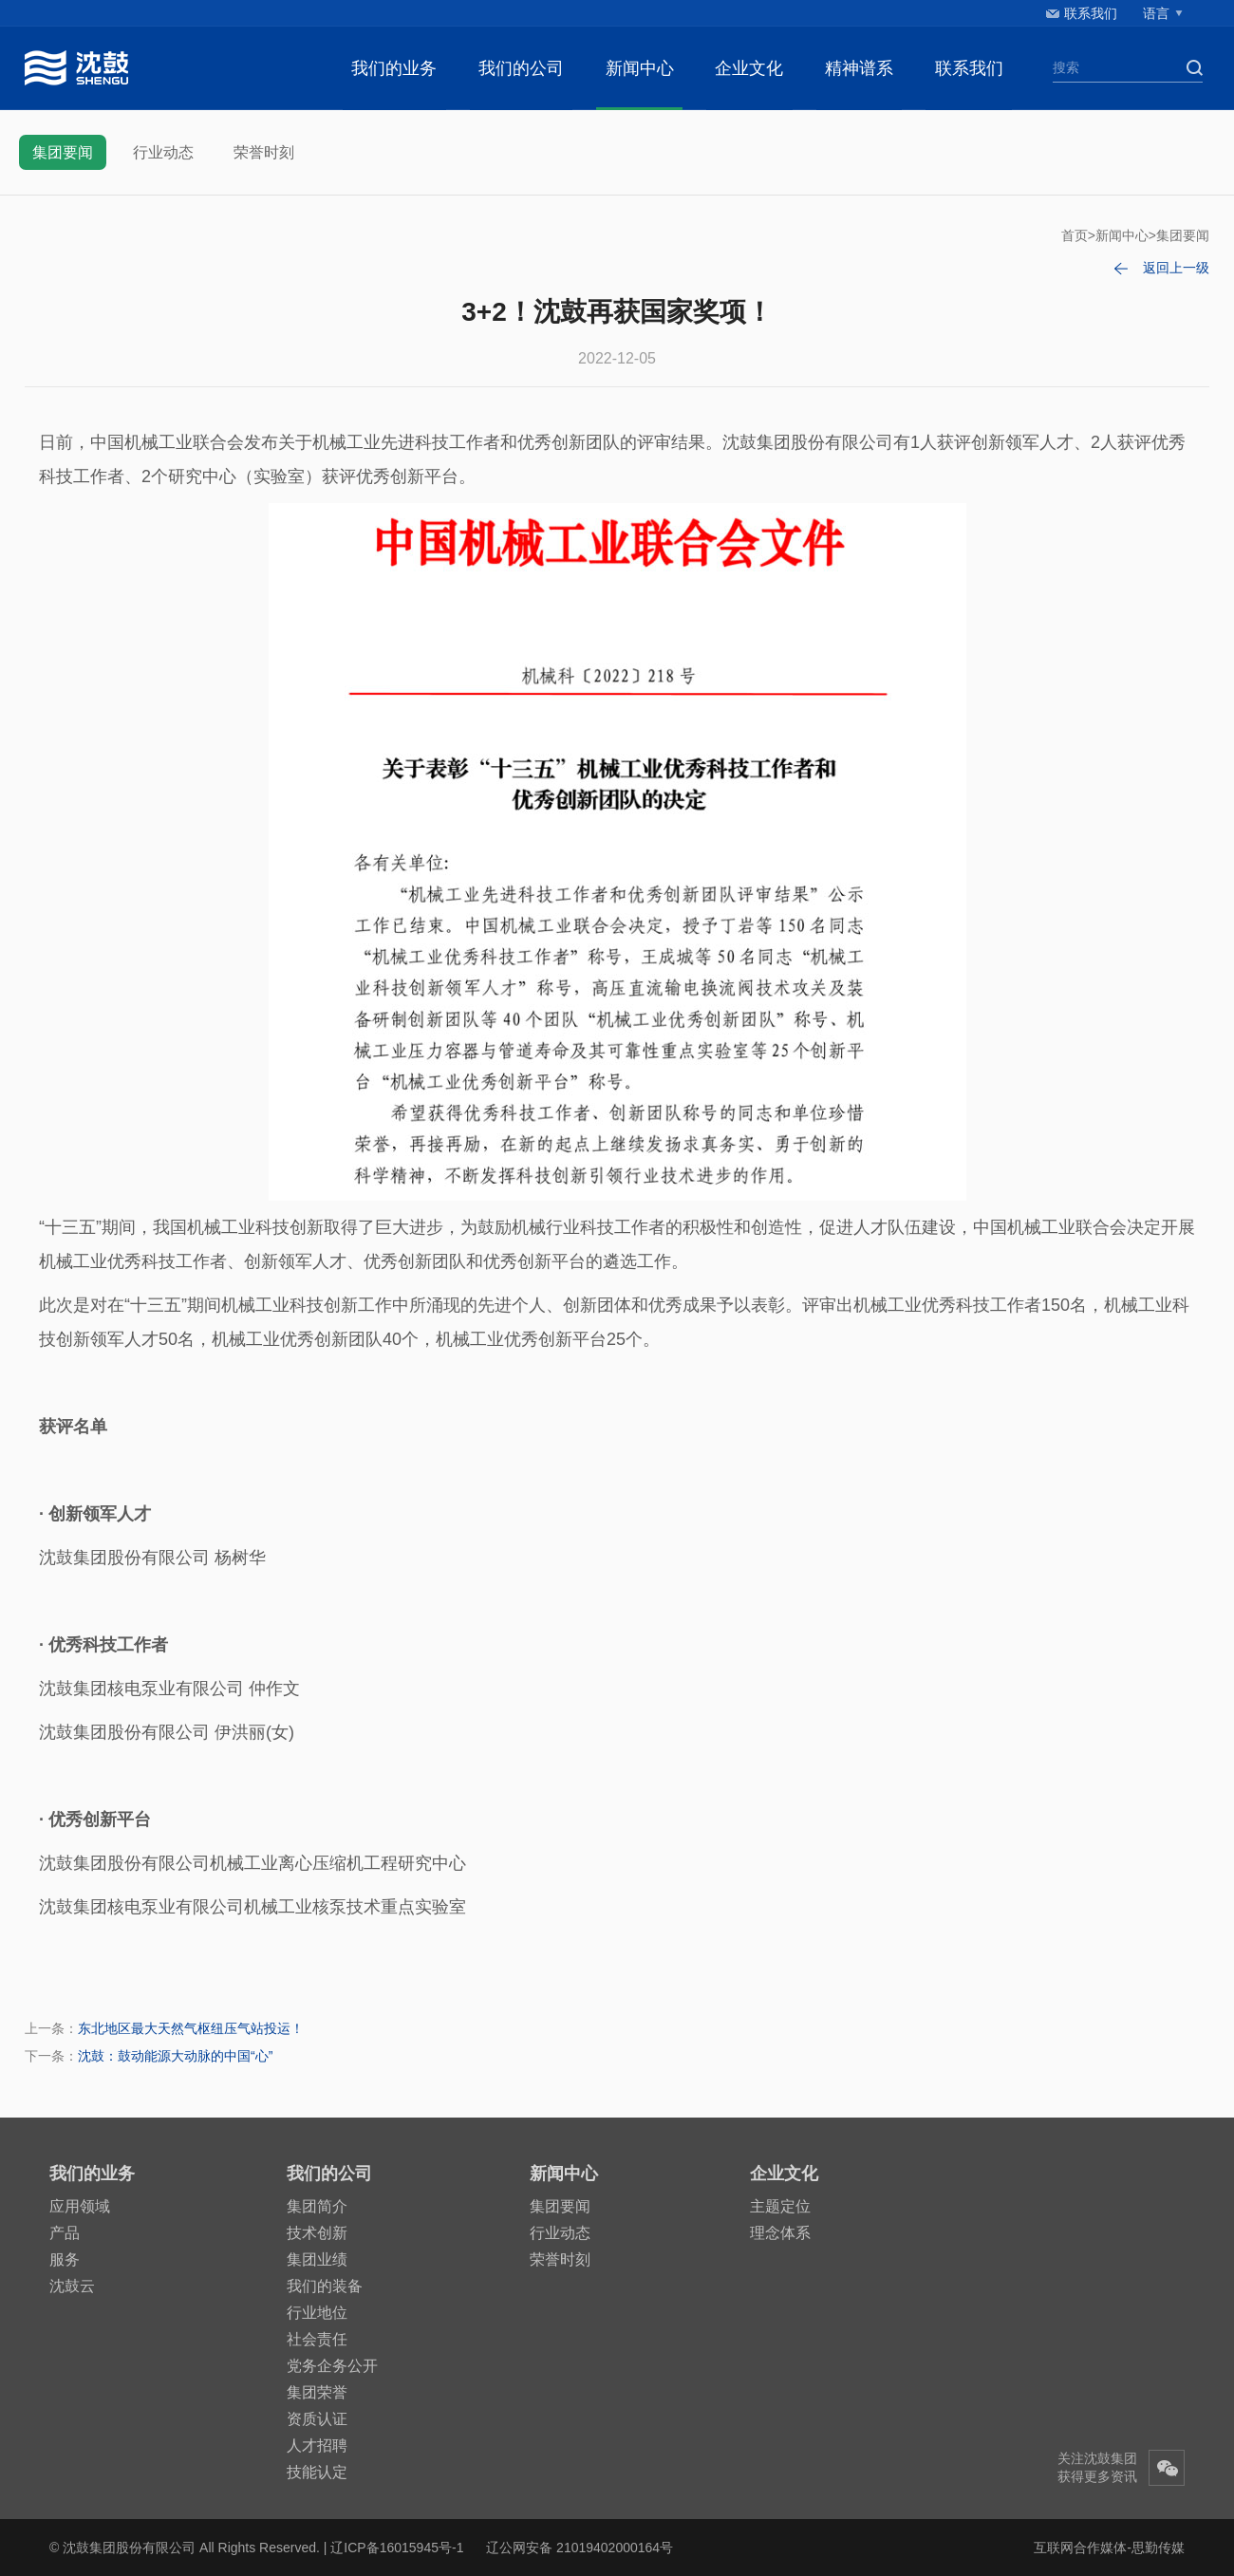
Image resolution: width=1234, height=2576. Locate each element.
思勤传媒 (1158, 2547)
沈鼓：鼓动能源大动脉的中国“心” (175, 2055)
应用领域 (79, 2206)
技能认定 (317, 2472)
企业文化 (749, 68)
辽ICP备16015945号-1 (396, 2547)
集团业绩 (317, 2259)
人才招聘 (317, 2445)
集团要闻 (62, 152)
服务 (64, 2259)
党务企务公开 (332, 2366)
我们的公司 (521, 68)
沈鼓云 (72, 2286)
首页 (1074, 235)
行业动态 (163, 152)
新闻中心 (640, 68)
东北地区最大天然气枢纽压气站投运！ (191, 2028)
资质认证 (317, 2419)
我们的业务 (394, 68)
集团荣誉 (317, 2392)
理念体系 (780, 2233)
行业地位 (317, 2313)
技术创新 (317, 2233)
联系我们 (1090, 13)
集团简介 (317, 2206)
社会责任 (317, 2339)
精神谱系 (859, 68)
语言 (1156, 13)
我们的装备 (325, 2286)
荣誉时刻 (264, 152)
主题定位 (780, 2206)
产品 (64, 2233)
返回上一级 (1176, 267)
